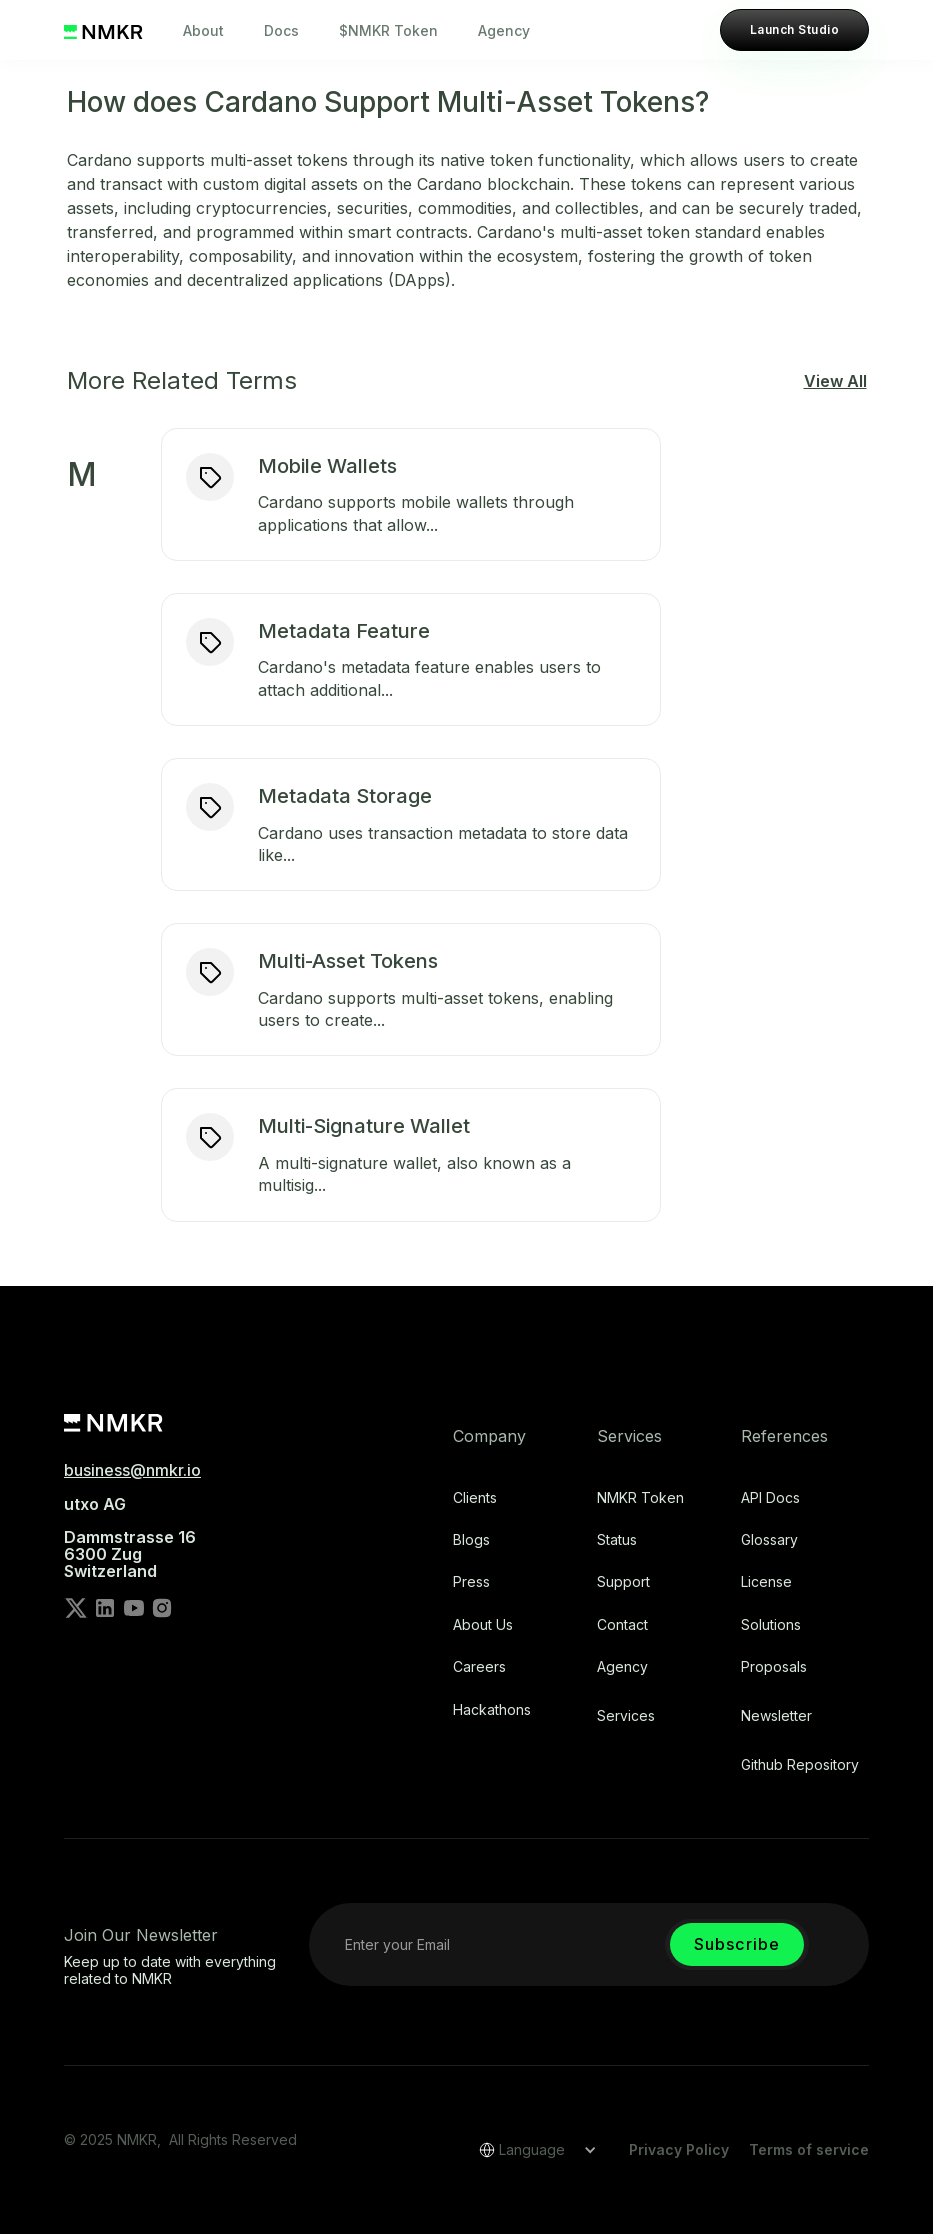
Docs (281, 30)
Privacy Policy (679, 2149)
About (203, 30)
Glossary (769, 1540)
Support (623, 1582)
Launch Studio (794, 29)
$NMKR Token (388, 30)
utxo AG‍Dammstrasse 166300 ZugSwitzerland (130, 1538)
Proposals (774, 1667)
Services (626, 1716)
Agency (504, 30)
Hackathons (492, 1710)
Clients (475, 1498)
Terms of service (809, 2149)
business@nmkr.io (132, 1470)
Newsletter (776, 1716)
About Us (483, 1625)
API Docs (770, 1498)
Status (617, 1540)
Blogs (471, 1540)
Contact (622, 1625)
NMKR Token (640, 1498)
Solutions (771, 1625)
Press (471, 1582)
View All (835, 381)
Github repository (800, 1765)
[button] (531, 2150)
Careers (479, 1667)
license (766, 1582)
